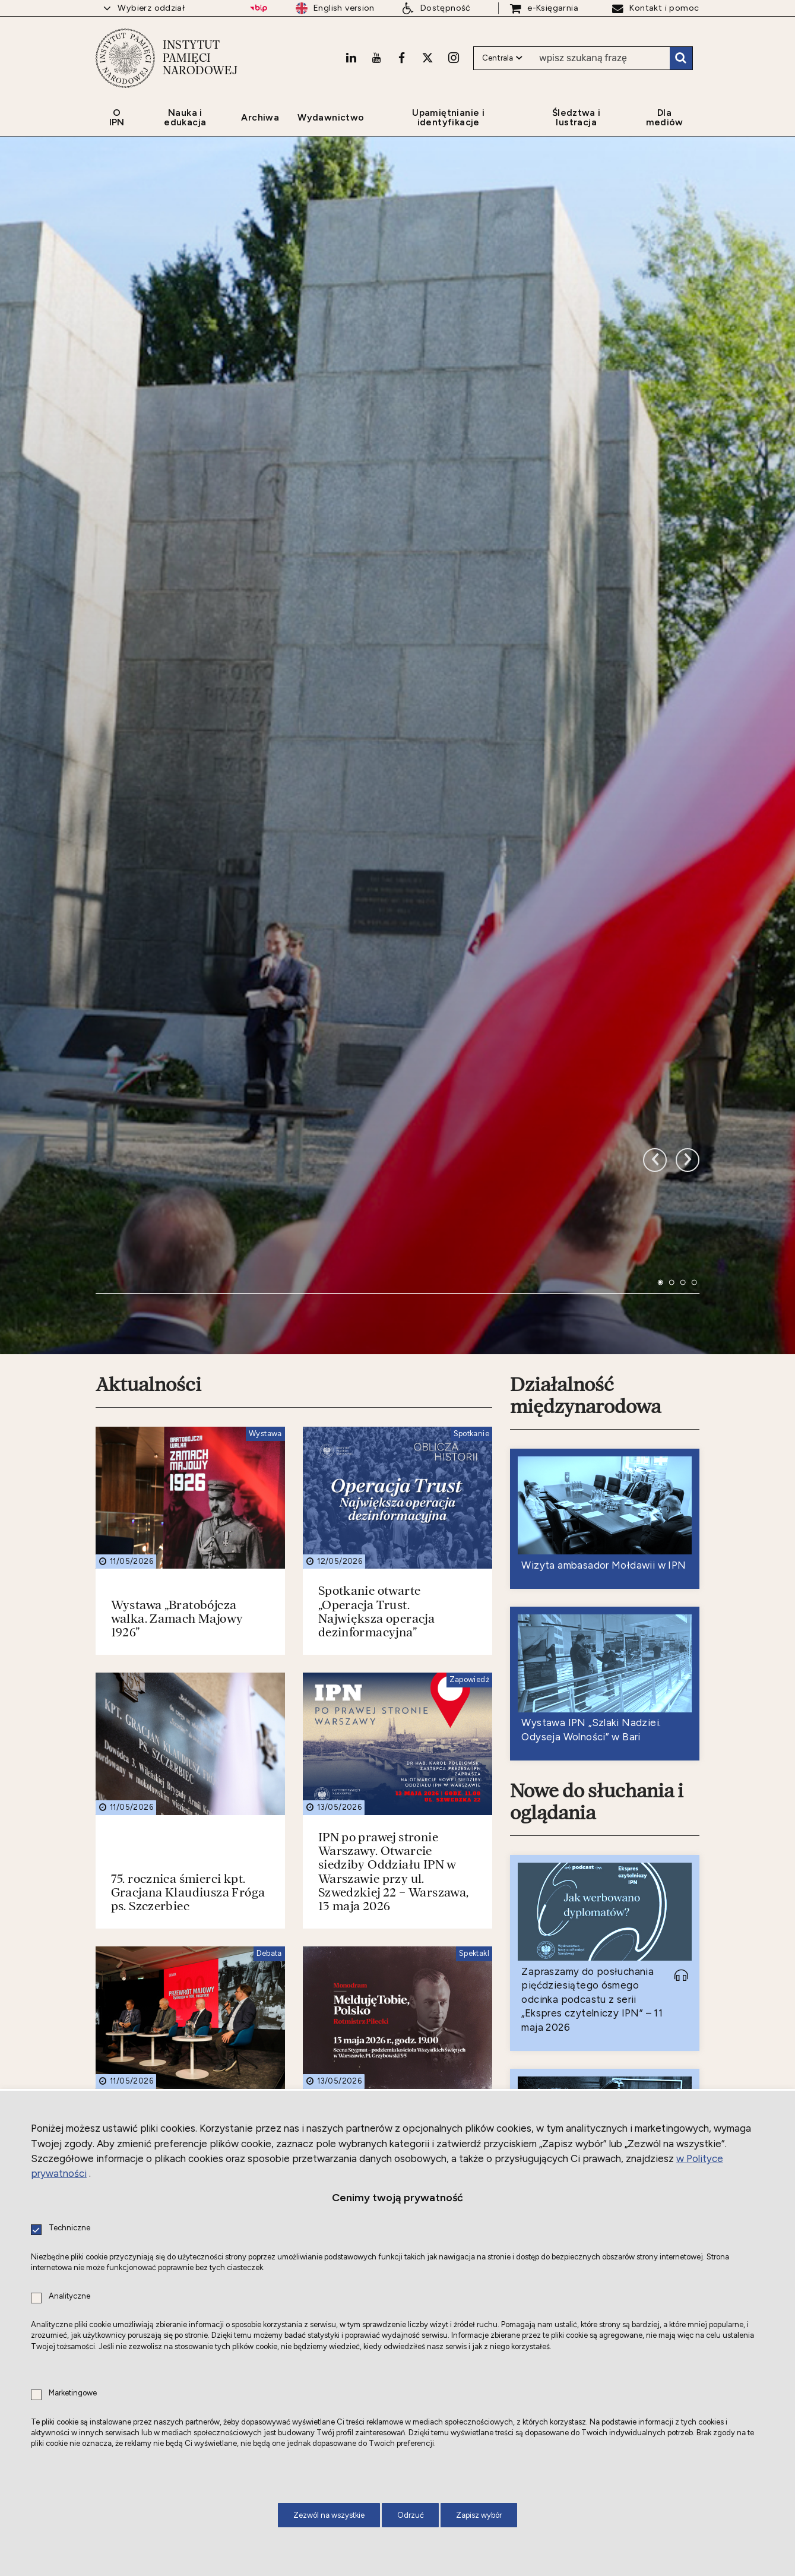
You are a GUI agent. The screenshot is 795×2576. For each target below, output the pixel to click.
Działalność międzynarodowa (585, 1127)
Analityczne (69, 2296)
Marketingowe (73, 2393)
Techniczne (69, 2228)
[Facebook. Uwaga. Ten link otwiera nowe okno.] (401, 58)
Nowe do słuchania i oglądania (596, 1534)
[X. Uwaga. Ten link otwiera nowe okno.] (427, 58)
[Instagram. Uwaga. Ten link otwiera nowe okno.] (454, 58)
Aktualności (148, 1116)
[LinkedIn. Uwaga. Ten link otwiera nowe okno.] (351, 58)
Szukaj (681, 58)
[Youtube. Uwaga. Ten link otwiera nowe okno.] (376, 58)
